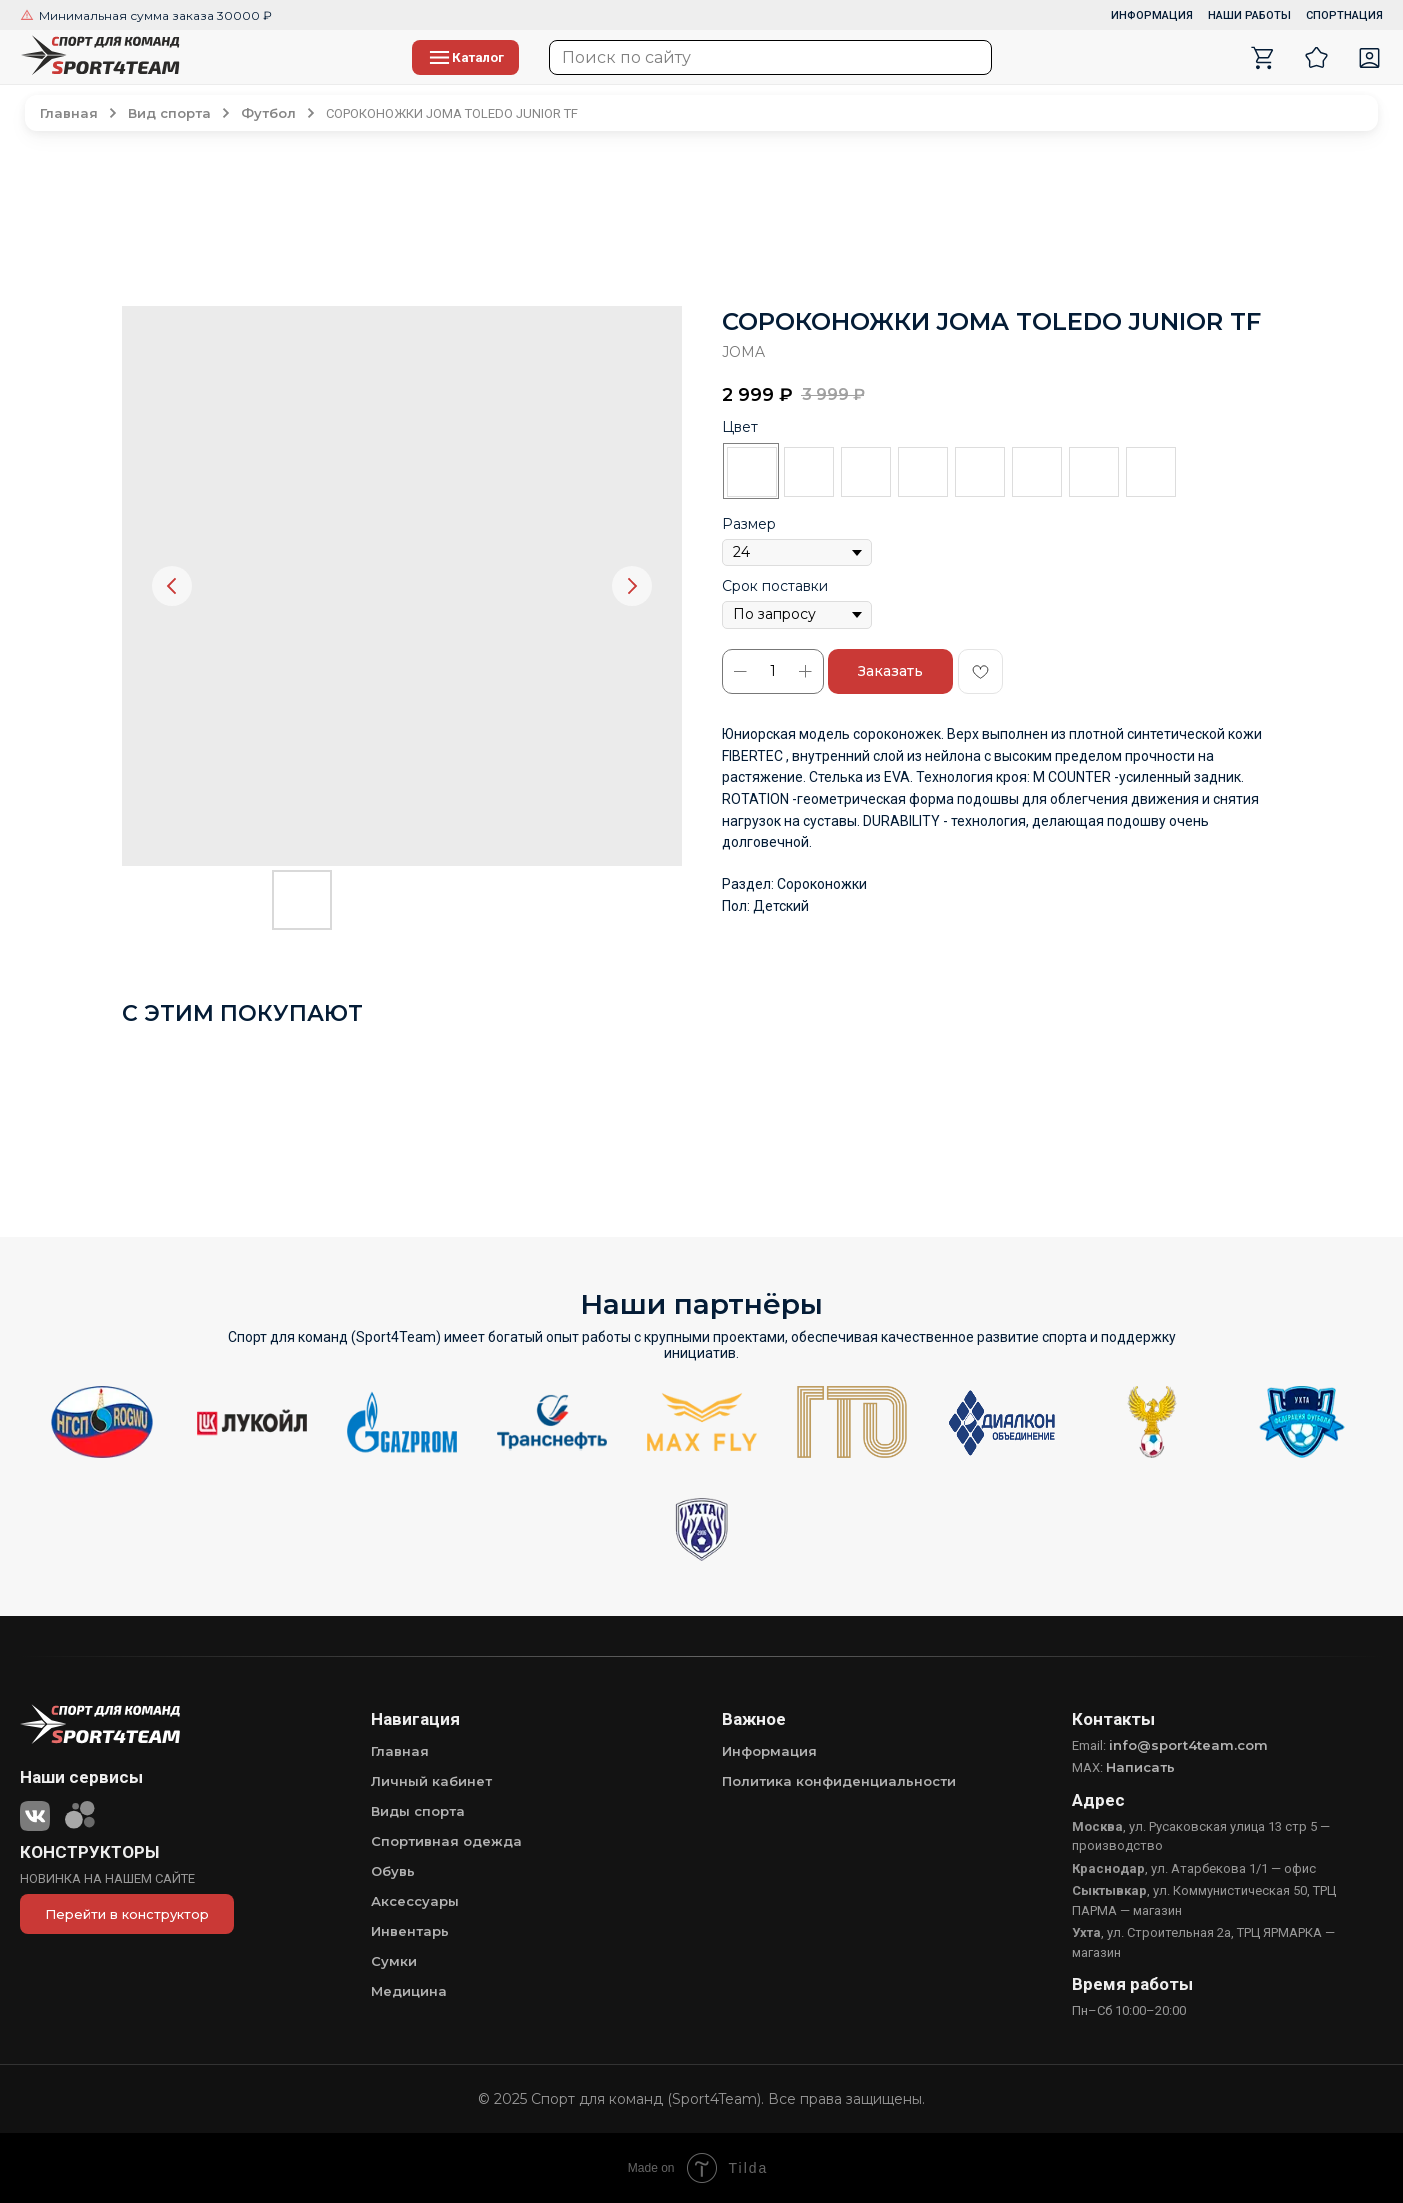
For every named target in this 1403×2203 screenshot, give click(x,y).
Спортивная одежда (446, 1841)
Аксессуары (415, 1901)
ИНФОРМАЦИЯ (1152, 15)
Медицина (409, 1991)
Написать (1140, 1767)
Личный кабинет (431, 1781)
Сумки (394, 1961)
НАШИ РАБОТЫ (1249, 15)
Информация (769, 1751)
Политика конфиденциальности (839, 1781)
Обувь (393, 1871)
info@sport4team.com (1188, 1745)
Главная (400, 1751)
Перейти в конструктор (127, 1914)
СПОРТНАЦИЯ (1344, 15)
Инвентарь (410, 1931)
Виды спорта (418, 1811)
